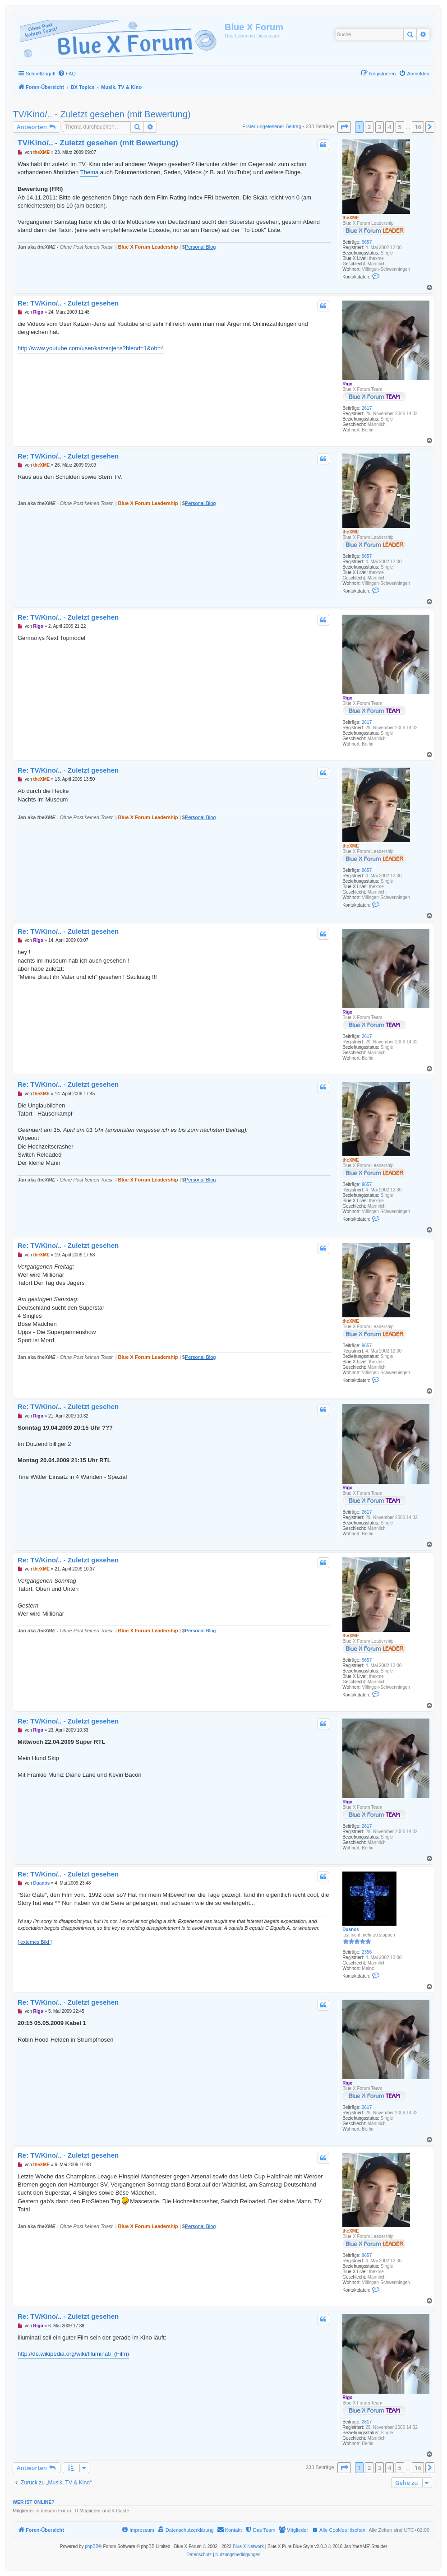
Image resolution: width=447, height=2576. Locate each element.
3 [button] (379, 127)
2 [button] (369, 127)
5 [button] (399, 127)
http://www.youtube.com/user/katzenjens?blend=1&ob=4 (91, 348)
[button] (344, 126)
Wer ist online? (34, 2502)
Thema (89, 172)
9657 (367, 242)
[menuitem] (67, 73)
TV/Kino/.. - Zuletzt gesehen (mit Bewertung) (102, 114)
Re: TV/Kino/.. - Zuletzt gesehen (68, 303)
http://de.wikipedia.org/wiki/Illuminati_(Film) (73, 2353)
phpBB (91, 2546)
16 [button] (418, 127)
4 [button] (389, 127)
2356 (367, 1952)
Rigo (347, 383)
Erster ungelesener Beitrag (271, 126)
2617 (367, 408)
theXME (350, 217)
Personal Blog (200, 247)
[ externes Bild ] (35, 1942)
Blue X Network (248, 2546)
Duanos (350, 1929)
